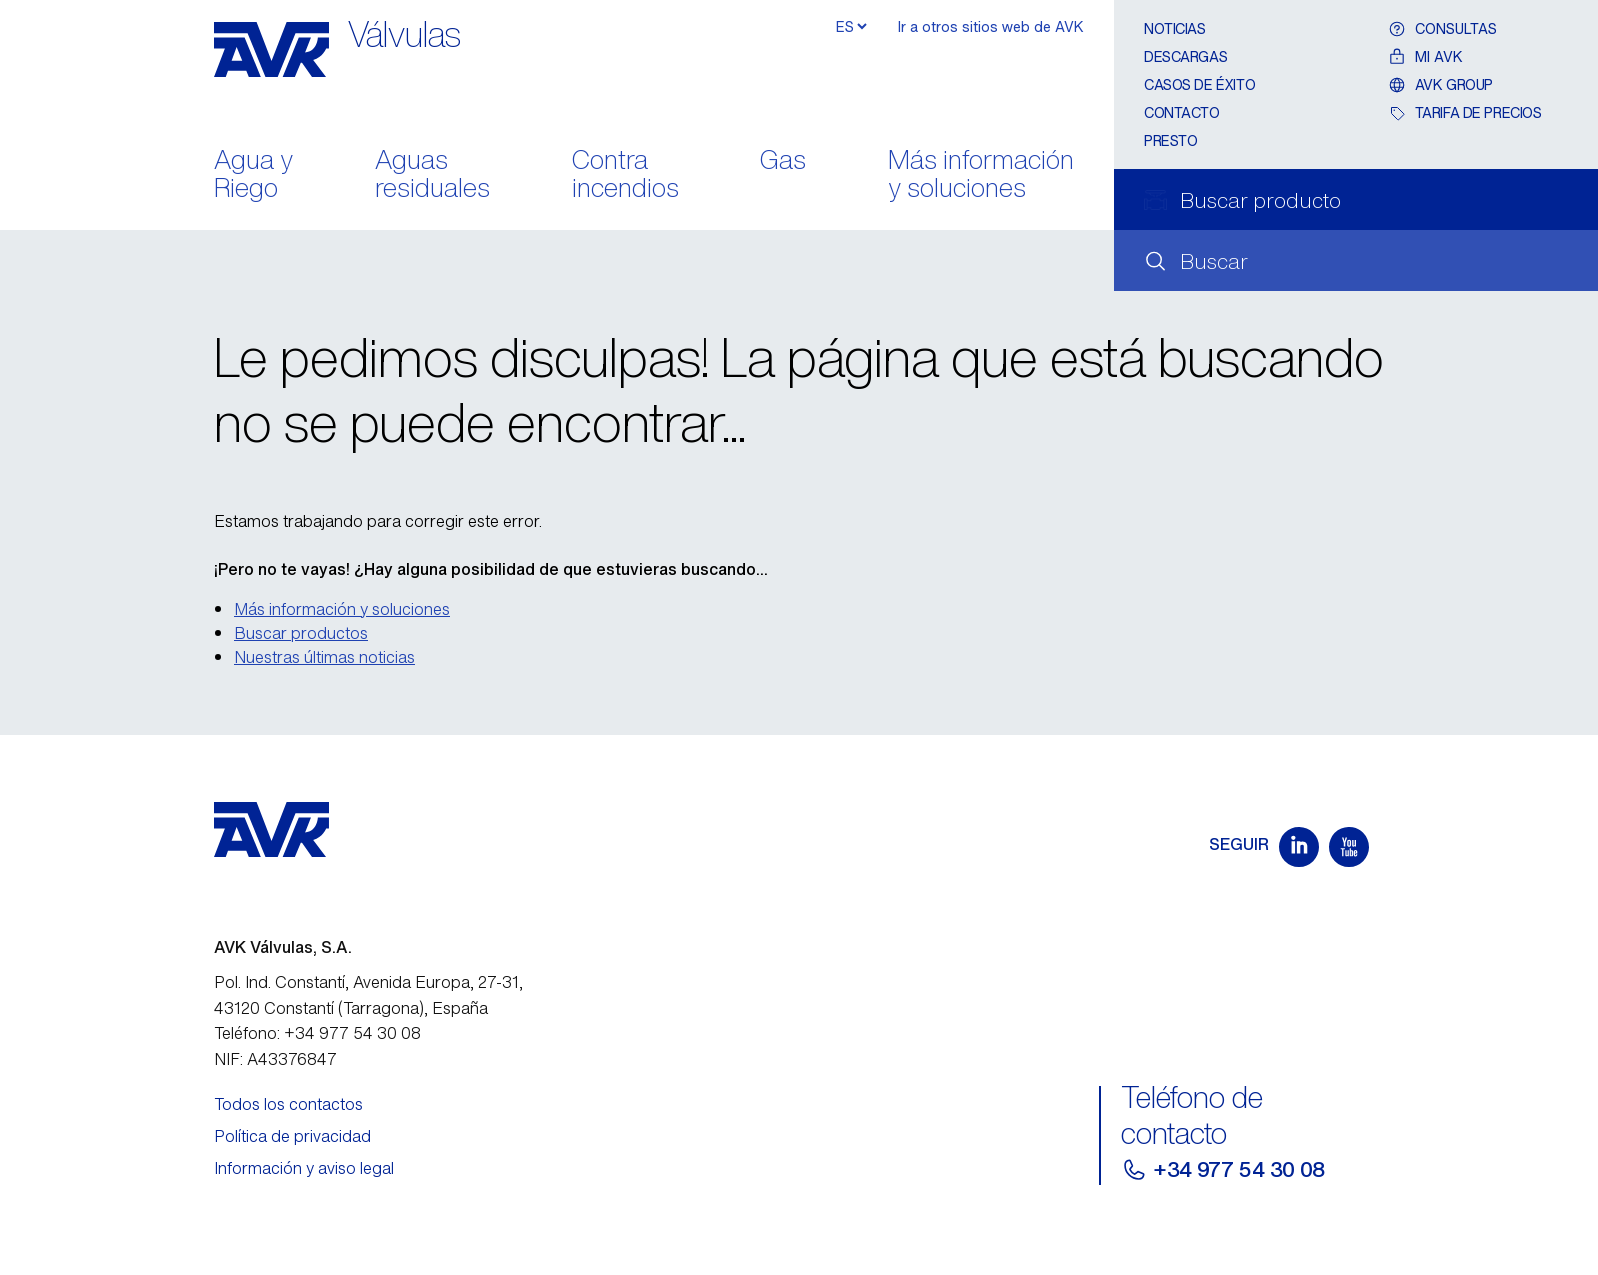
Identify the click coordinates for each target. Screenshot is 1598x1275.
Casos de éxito (1199, 84)
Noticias (1175, 28)
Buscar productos (301, 633)
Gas (783, 161)
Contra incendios (625, 176)
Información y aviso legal (304, 1168)
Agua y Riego (253, 176)
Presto (1170, 140)
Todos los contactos (288, 1104)
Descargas (1185, 56)
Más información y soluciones (981, 176)
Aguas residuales (432, 176)
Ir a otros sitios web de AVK (991, 26)
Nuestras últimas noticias (324, 657)
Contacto (1182, 112)
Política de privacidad (292, 1136)
